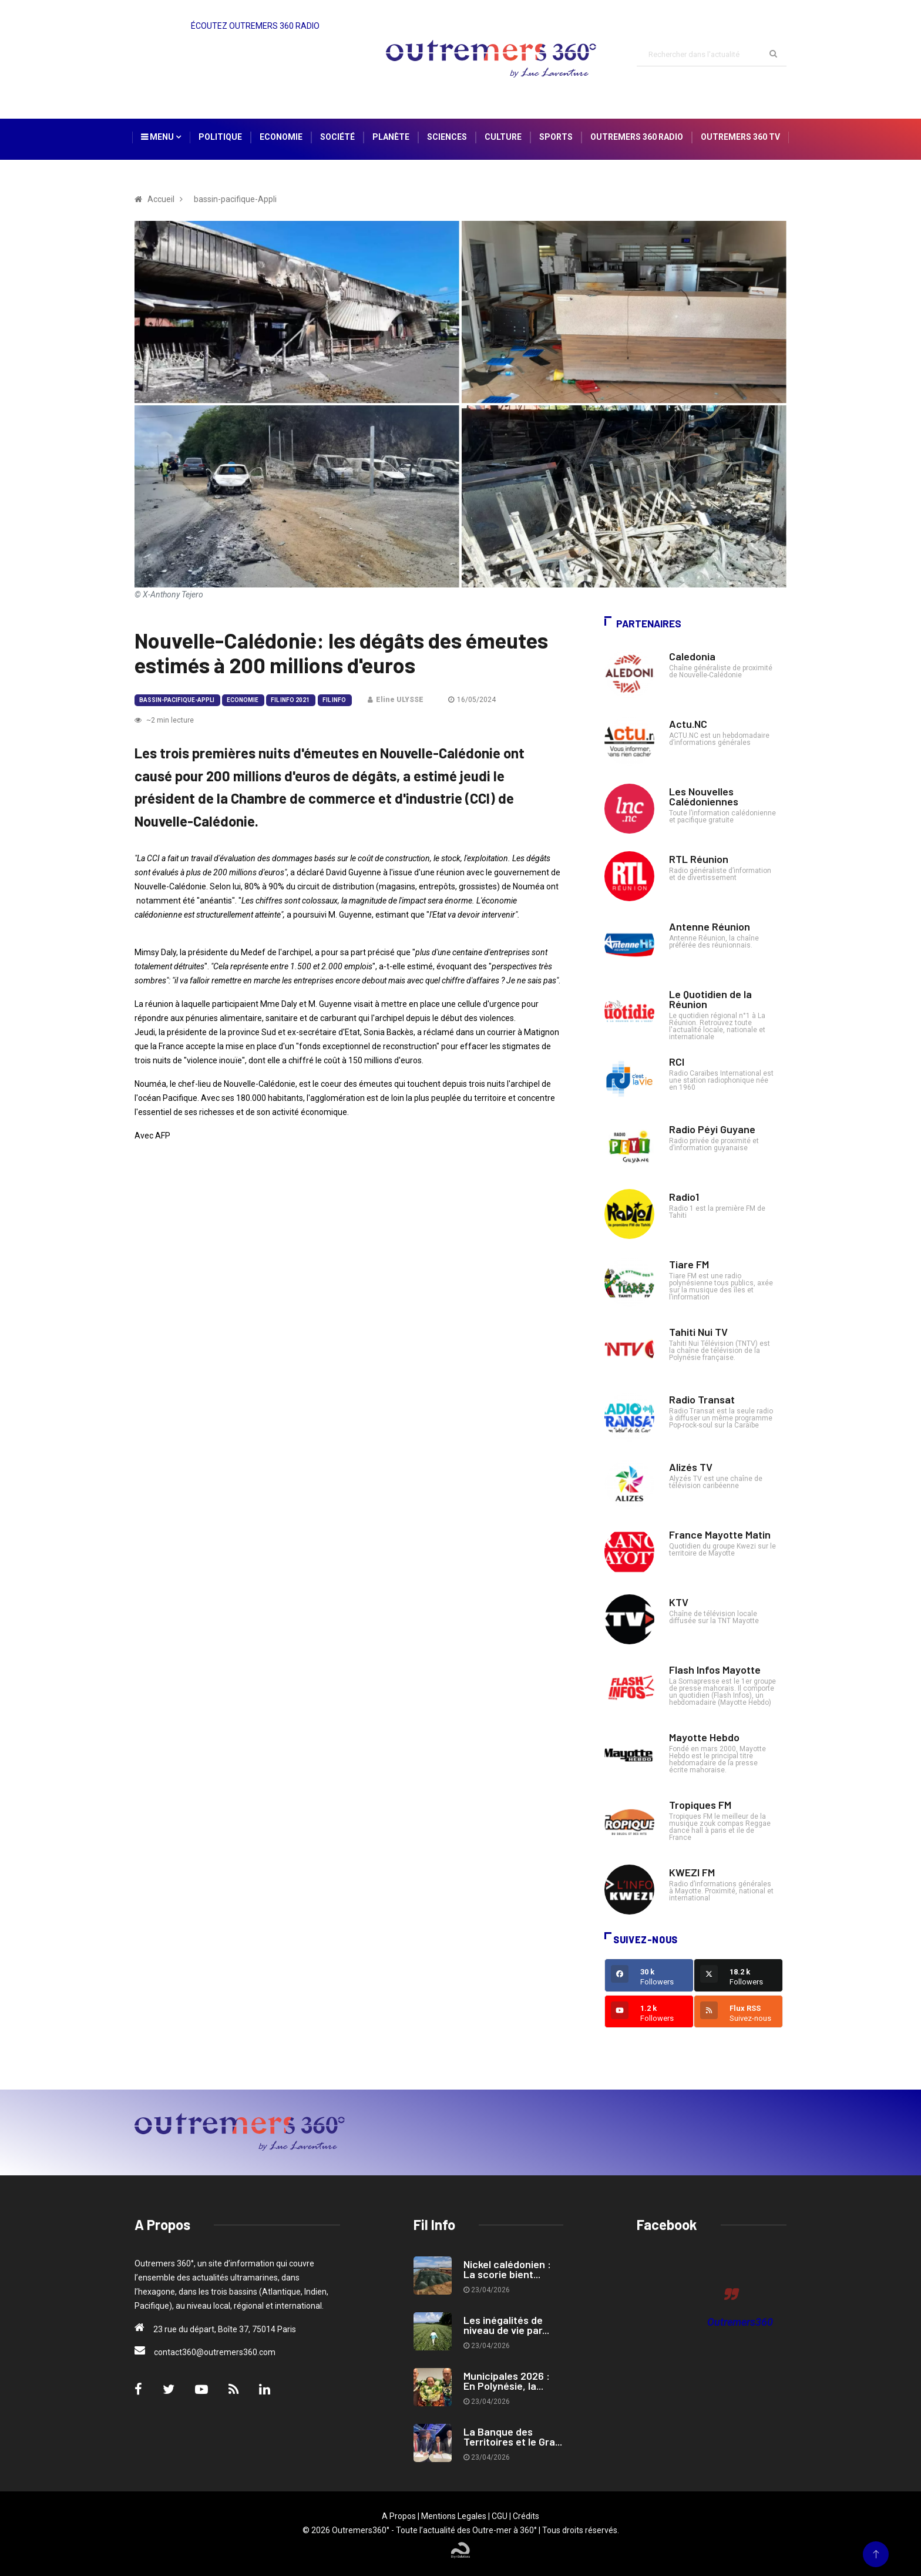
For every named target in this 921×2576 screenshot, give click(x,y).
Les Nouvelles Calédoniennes (703, 796)
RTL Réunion (698, 858)
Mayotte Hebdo (704, 1737)
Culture (503, 137)
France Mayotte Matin (720, 1534)
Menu (161, 137)
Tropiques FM (700, 1804)
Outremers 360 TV (740, 137)
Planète (390, 137)
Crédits (526, 2516)
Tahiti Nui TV (698, 1331)
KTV (678, 1602)
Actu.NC (688, 723)
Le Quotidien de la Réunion (710, 999)
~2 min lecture (164, 720)
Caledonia (692, 656)
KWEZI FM (692, 1872)
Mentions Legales (453, 2516)
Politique (220, 137)
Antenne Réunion (709, 926)
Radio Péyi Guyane (712, 1129)
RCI (676, 1061)
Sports (556, 137)
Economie (281, 137)
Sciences (447, 137)
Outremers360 (740, 2322)
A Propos (399, 2516)
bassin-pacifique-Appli (176, 700)
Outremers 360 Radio (636, 137)
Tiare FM (689, 1264)
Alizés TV (690, 1466)
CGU (499, 2516)
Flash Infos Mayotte (715, 1669)
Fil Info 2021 (290, 700)
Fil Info (334, 700)
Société (337, 137)
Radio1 (684, 1196)
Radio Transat (702, 1399)
